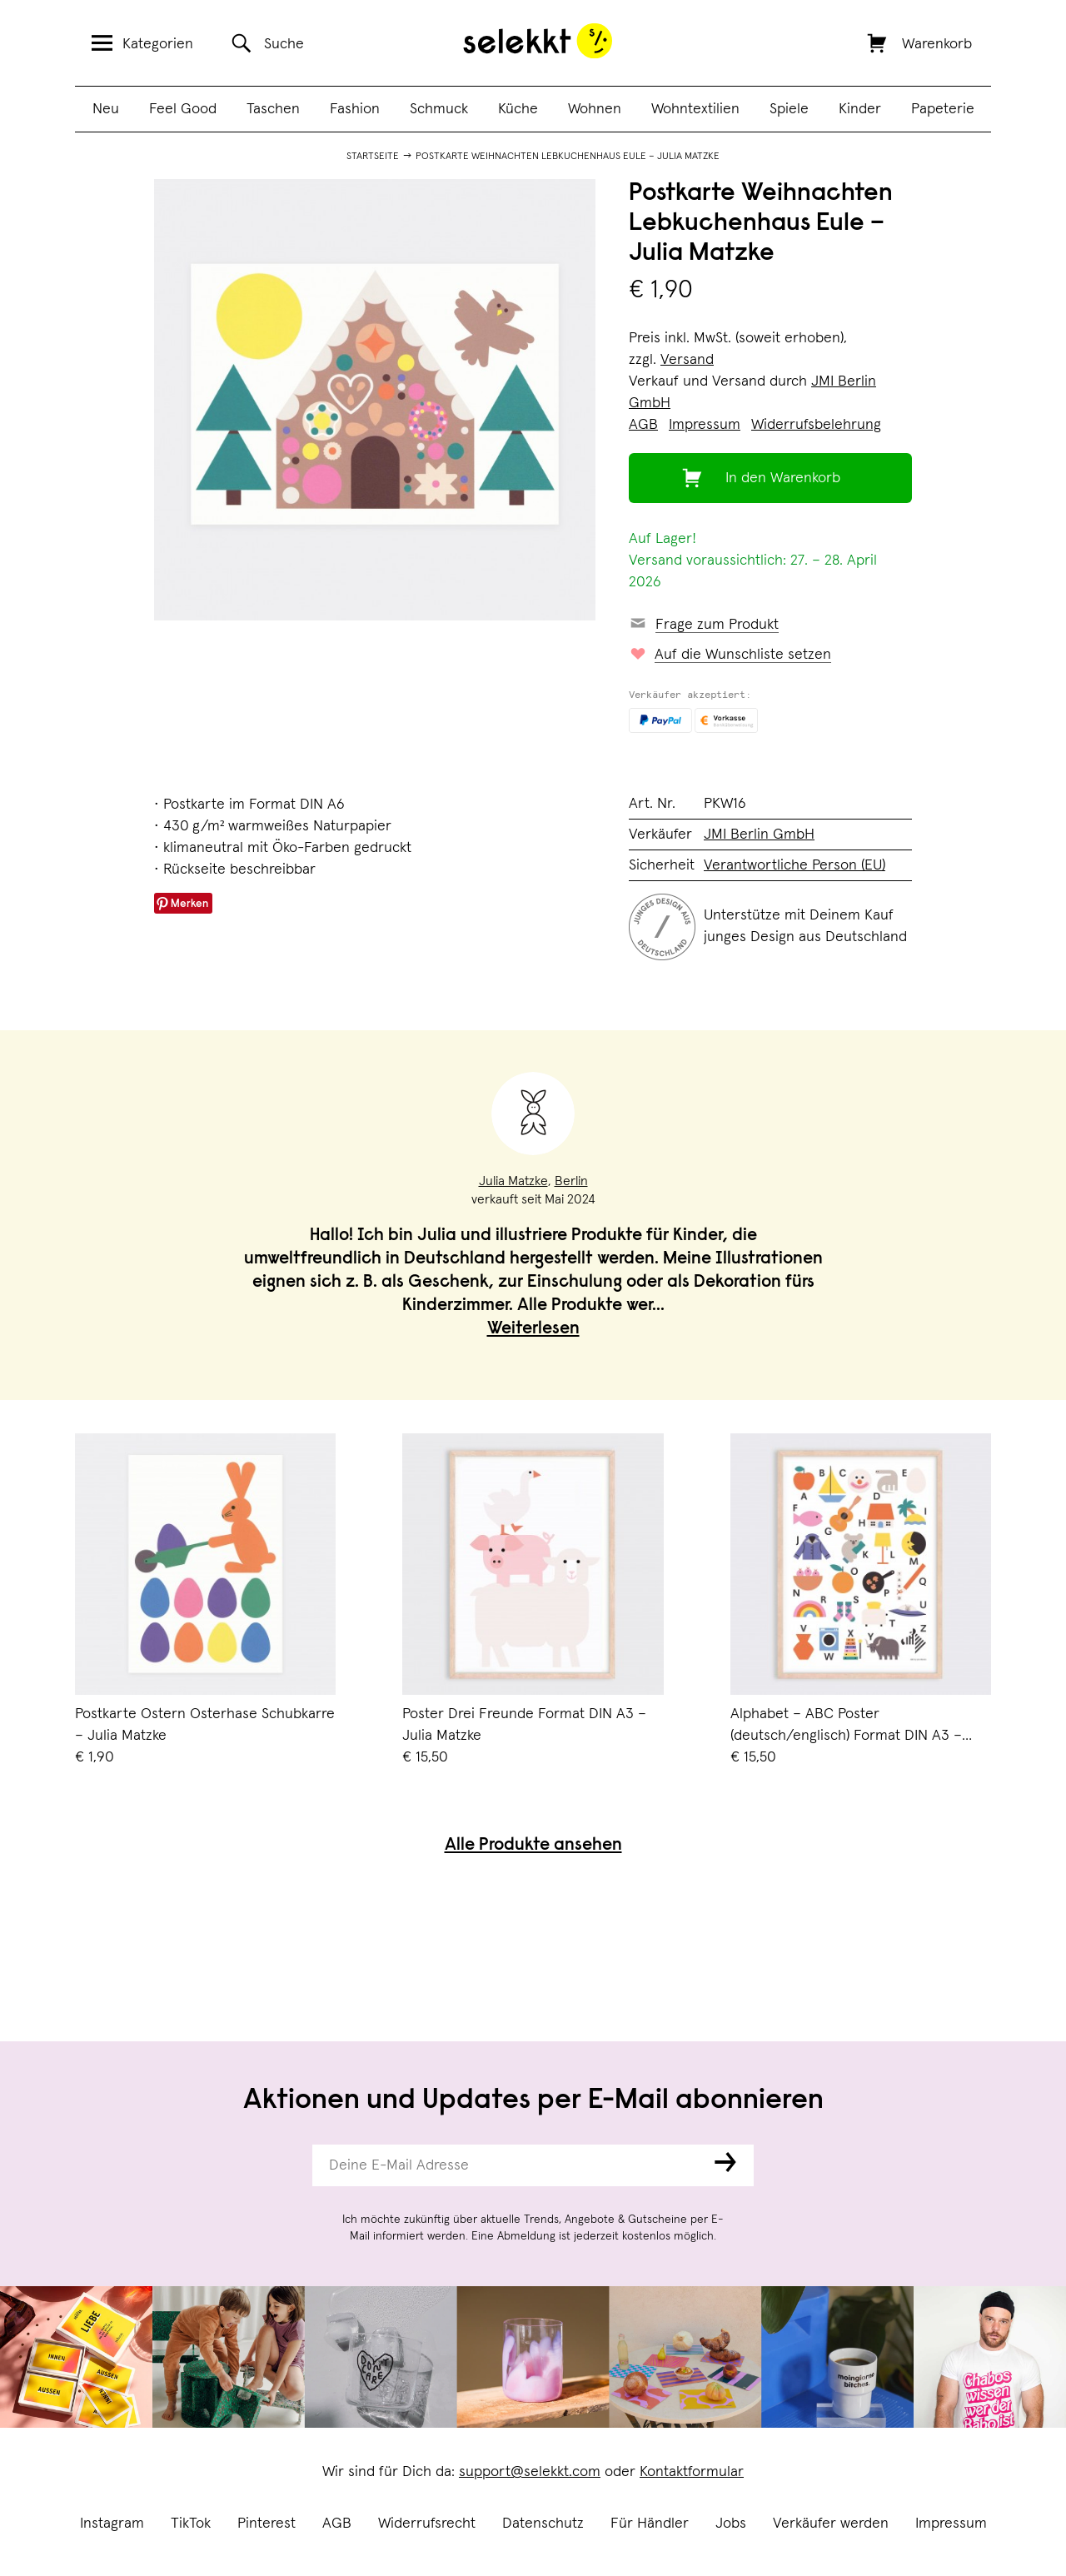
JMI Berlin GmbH (759, 834)
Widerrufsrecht (427, 2523)
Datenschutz (543, 2523)
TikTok (191, 2523)
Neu (105, 109)
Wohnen (594, 109)
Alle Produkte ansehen (533, 1846)
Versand (687, 359)
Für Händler (649, 2523)
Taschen (273, 109)
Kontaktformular (692, 2471)
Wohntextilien (695, 109)
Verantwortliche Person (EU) (794, 865)
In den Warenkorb (782, 478)
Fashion (355, 109)
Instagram (112, 2523)
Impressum (951, 2523)
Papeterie (942, 109)
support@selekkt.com (529, 2471)
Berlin (571, 1181)
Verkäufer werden (831, 2523)
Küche (518, 109)
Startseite (372, 157)
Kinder (860, 109)
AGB (336, 2523)
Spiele (789, 109)
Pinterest (266, 2523)
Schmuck (439, 109)
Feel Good (183, 109)
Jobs (730, 2523)
